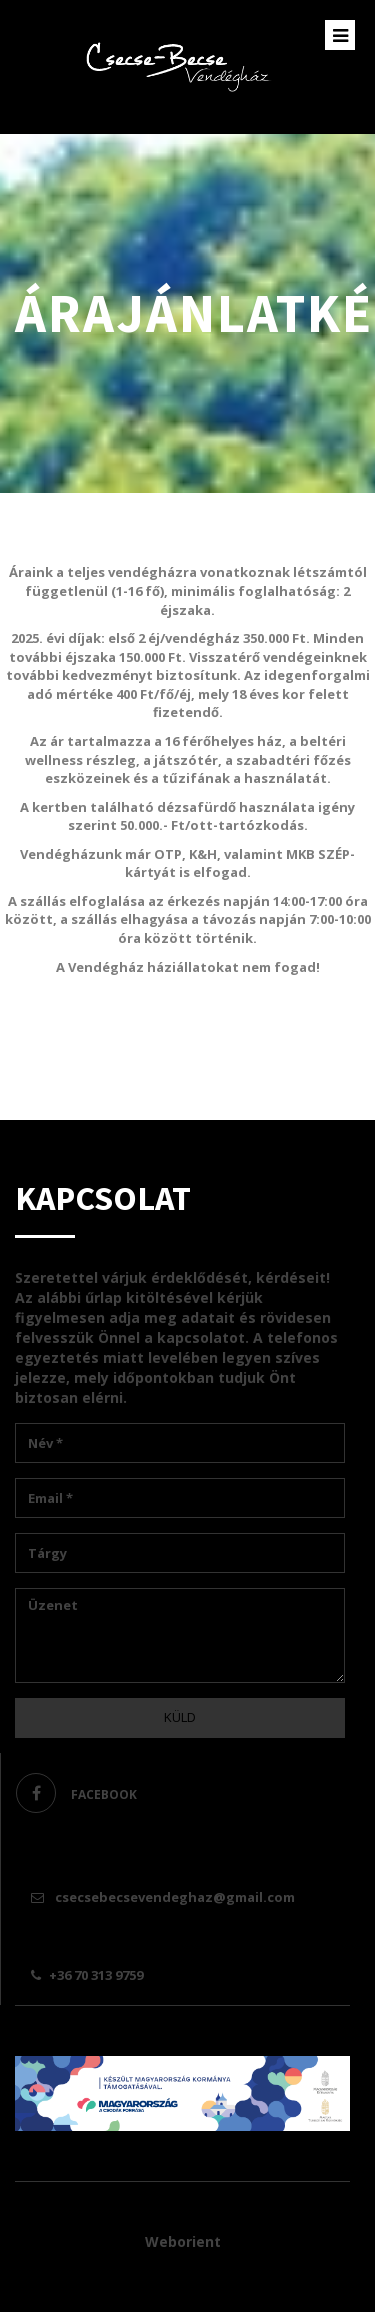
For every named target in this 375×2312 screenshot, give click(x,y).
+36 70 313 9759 (89, 1975)
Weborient (183, 2241)
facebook (76, 1793)
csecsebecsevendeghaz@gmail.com (165, 1897)
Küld (180, 1717)
